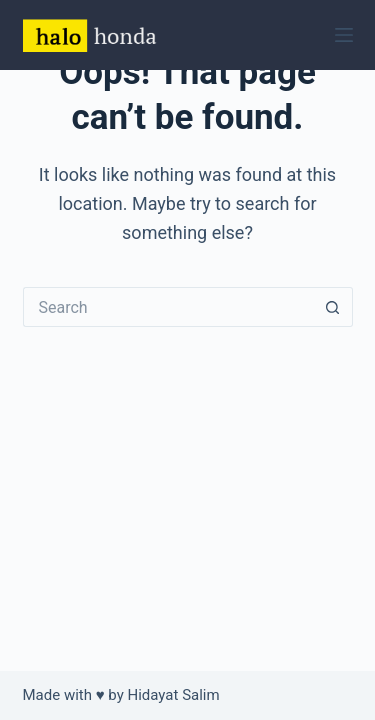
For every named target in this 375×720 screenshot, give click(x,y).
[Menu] (344, 35)
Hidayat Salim (174, 695)
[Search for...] (168, 307)
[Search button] (333, 307)
